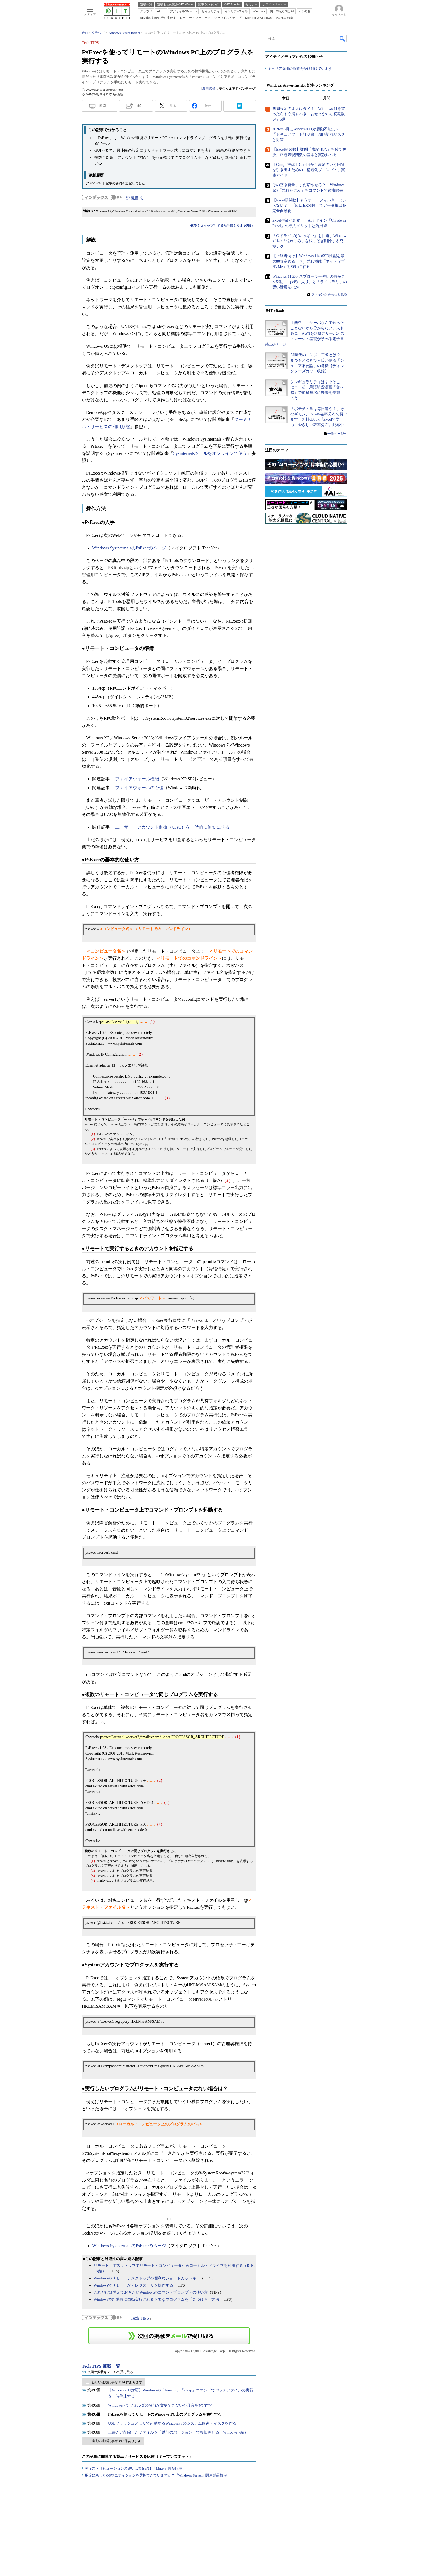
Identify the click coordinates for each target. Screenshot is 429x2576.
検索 (342, 38)
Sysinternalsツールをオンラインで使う (210, 453)
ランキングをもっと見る (329, 294)
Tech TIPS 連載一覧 (101, 2366)
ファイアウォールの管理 (139, 787)
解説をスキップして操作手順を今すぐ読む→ (223, 226)
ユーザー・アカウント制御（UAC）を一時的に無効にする (172, 827)
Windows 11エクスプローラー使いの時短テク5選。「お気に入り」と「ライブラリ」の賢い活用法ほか (309, 281)
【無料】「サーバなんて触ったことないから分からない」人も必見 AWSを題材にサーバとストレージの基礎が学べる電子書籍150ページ (304, 333)
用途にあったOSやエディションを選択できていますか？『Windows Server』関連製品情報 (156, 2475)
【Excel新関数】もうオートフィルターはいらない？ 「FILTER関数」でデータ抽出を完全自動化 (309, 205)
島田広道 (209, 89)
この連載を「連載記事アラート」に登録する (169, 2335)
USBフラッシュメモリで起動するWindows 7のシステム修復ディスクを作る (172, 2423)
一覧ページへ (337, 433)
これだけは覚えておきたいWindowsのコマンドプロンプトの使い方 (151, 2292)
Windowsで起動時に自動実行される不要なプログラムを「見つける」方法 (156, 2299)
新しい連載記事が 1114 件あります (117, 2382)
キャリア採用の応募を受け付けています (300, 68)
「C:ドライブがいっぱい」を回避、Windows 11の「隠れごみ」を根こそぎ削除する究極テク (309, 240)
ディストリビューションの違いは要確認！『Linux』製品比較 (133, 2468)
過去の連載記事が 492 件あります (116, 2441)
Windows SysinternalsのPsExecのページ (129, 548)
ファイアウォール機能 (137, 779)
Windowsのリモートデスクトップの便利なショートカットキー (147, 2278)
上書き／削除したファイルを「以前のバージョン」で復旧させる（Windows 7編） (178, 2432)
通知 (140, 106)
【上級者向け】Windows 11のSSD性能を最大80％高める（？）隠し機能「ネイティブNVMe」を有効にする (308, 261)
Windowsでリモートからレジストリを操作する (133, 2285)
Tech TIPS (140, 2318)
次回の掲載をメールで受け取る (110, 2372)
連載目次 (135, 198)
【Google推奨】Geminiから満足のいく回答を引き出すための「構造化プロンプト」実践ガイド (308, 170)
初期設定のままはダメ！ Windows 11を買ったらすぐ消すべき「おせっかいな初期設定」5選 (308, 114)
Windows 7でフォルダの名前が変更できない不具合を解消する (161, 2405)
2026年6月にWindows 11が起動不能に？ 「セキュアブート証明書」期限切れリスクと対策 (308, 134)
